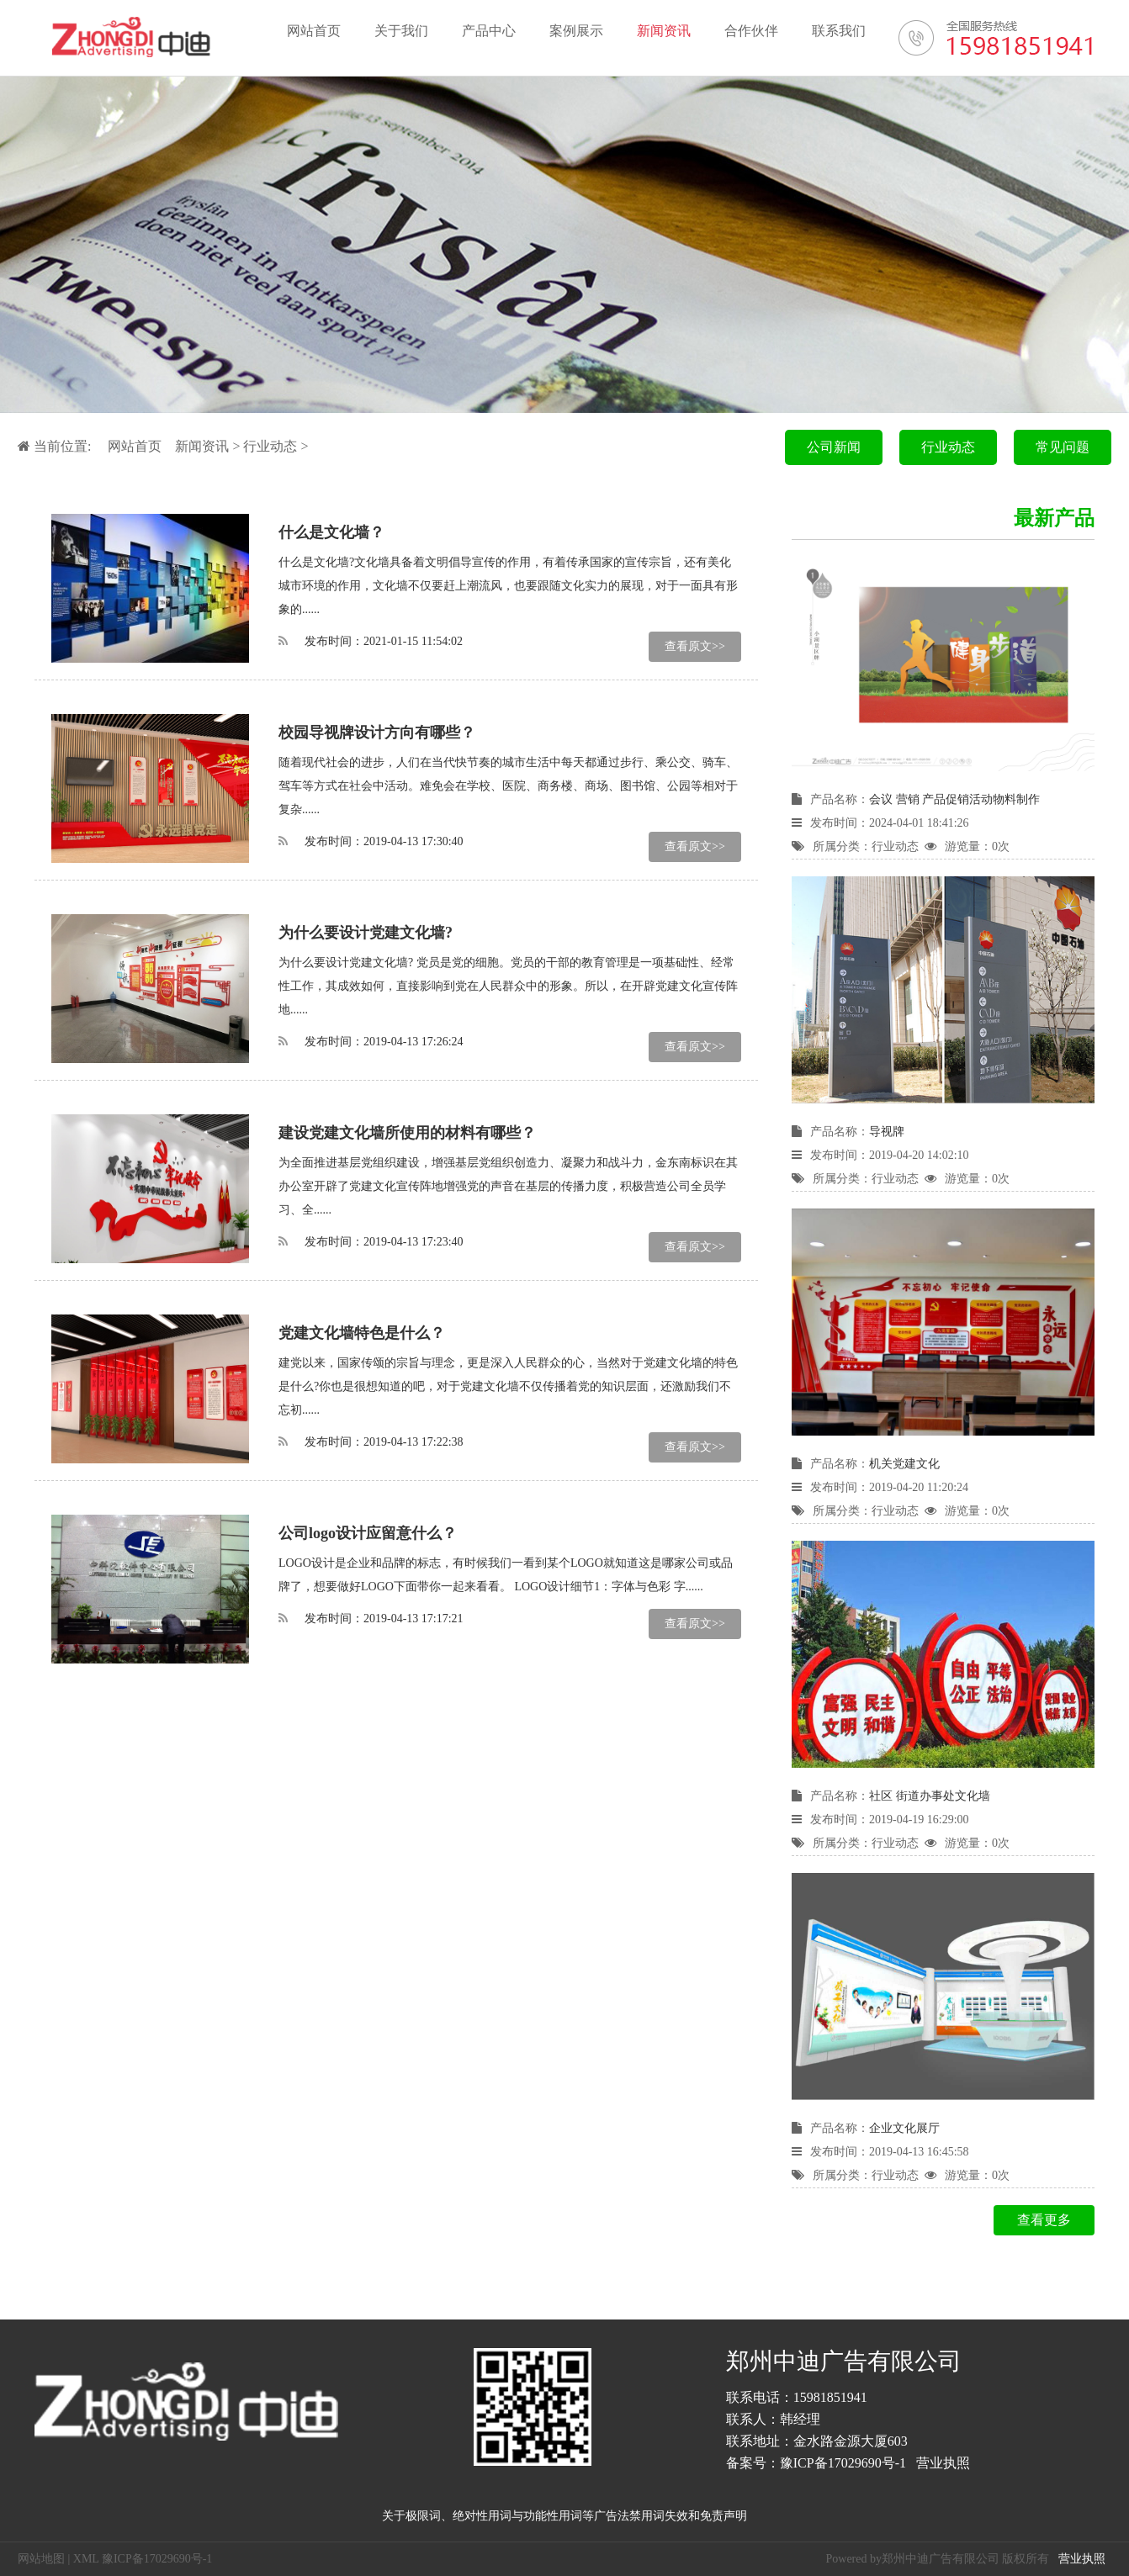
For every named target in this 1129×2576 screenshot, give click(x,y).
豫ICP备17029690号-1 (843, 2463)
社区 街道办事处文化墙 (929, 1796)
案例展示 (576, 31)
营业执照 (943, 2463)
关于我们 (401, 31)
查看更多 (1044, 2220)
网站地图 (41, 2558)
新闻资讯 (664, 31)
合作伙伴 (751, 31)
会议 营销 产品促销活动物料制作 (954, 799)
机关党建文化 (904, 1463)
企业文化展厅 (904, 2128)
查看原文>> (695, 646)
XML (86, 2558)
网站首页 (314, 31)
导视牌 (886, 1131)
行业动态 (270, 446)
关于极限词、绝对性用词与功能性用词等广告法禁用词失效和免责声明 (564, 2516)
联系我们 (839, 31)
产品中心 (489, 31)
